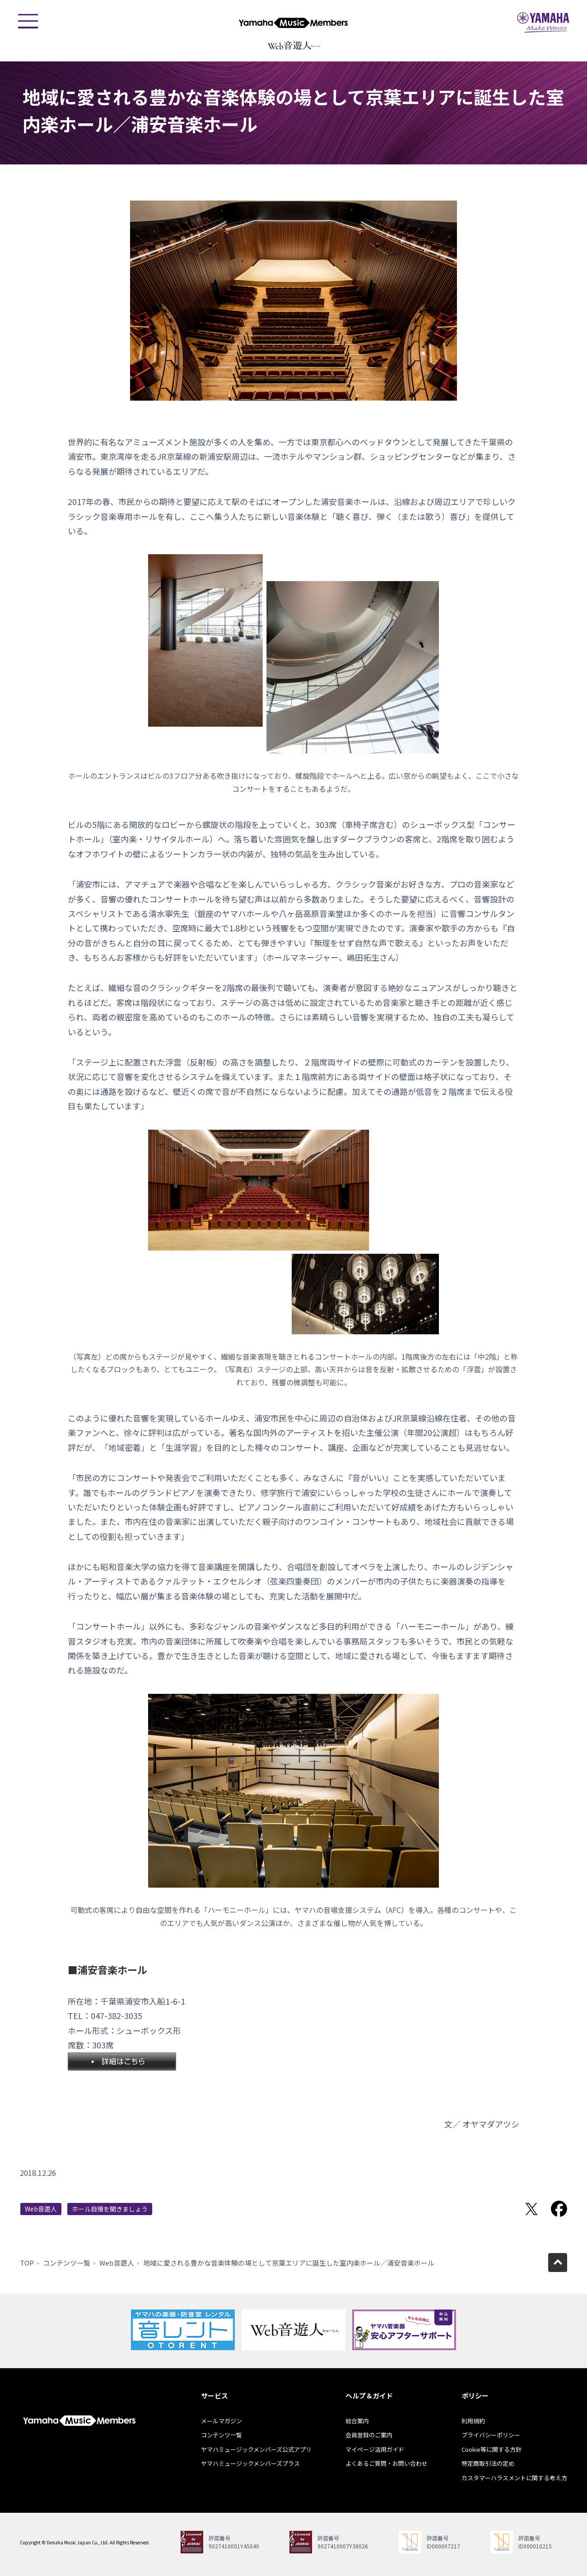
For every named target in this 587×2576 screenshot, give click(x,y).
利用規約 (473, 2421)
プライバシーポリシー (490, 2435)
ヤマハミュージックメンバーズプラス (250, 2463)
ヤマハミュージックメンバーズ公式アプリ (256, 2449)
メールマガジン (221, 2421)
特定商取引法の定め (487, 2463)
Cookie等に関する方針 (491, 2449)
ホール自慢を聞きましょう (110, 2208)
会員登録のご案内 (368, 2435)
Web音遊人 (41, 2208)
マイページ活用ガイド (374, 2449)
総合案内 (357, 2421)
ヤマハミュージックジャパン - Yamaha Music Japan (543, 23)
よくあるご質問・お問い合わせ (386, 2463)
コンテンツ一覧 (66, 2262)
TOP (27, 2262)
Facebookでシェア (559, 2209)
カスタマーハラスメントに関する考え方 (514, 2477)
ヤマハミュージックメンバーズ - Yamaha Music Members (293, 22)
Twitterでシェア (531, 2209)
